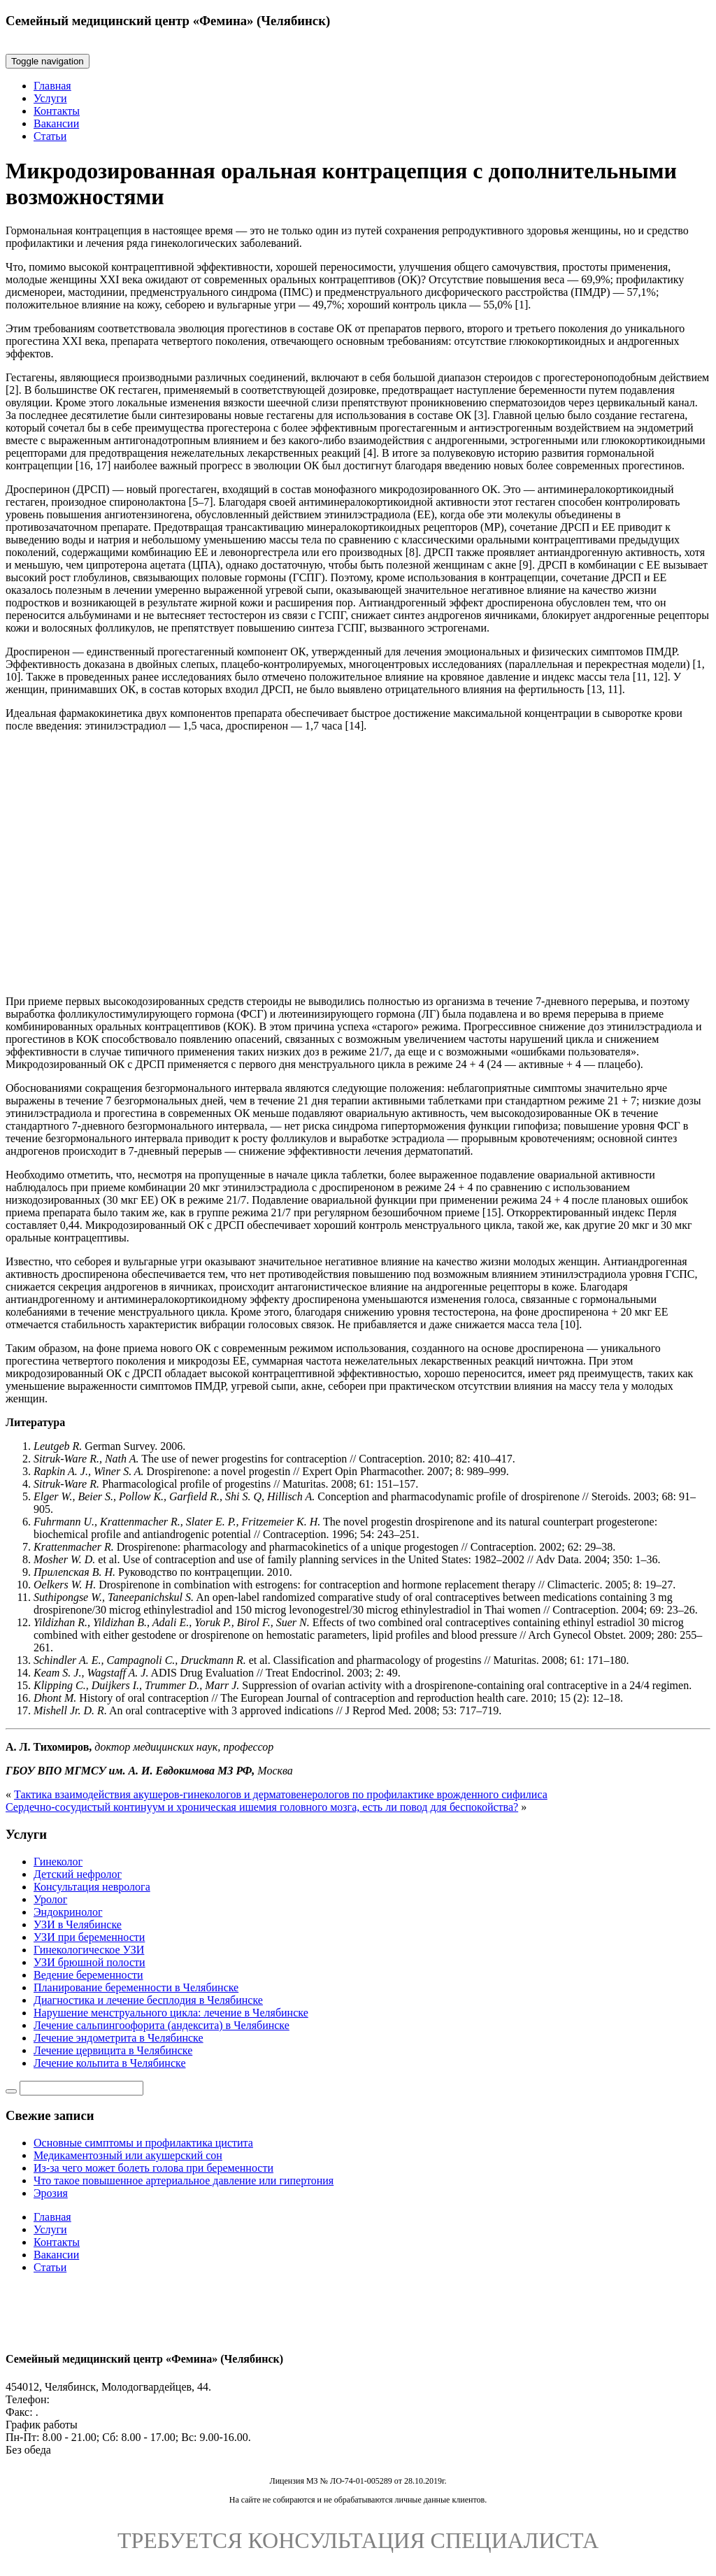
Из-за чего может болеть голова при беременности (153, 2168)
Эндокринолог (68, 1912)
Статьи (50, 136)
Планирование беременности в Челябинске (136, 1987)
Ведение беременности (88, 1975)
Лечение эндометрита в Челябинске (118, 2038)
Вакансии (56, 123)
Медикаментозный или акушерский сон (128, 2155)
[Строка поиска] (81, 2088)
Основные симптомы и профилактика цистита (143, 2143)
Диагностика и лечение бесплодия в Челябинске (148, 2000)
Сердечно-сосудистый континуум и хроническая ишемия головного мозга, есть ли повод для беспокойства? (262, 1807)
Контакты (57, 111)
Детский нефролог (78, 1874)
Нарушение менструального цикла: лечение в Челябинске (171, 2013)
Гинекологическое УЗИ (89, 1950)
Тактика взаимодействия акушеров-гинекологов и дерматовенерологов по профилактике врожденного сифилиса (280, 1794)
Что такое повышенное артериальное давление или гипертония (184, 2180)
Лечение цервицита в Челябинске (113, 2050)
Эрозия (51, 2193)
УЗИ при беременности (89, 1937)
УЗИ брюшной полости (89, 1962)
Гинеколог (58, 1861)
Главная (52, 86)
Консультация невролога (92, 1887)
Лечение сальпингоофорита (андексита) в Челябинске (161, 2025)
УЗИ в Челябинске (78, 1924)
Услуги (50, 98)
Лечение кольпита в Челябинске (110, 2063)
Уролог (50, 1899)
